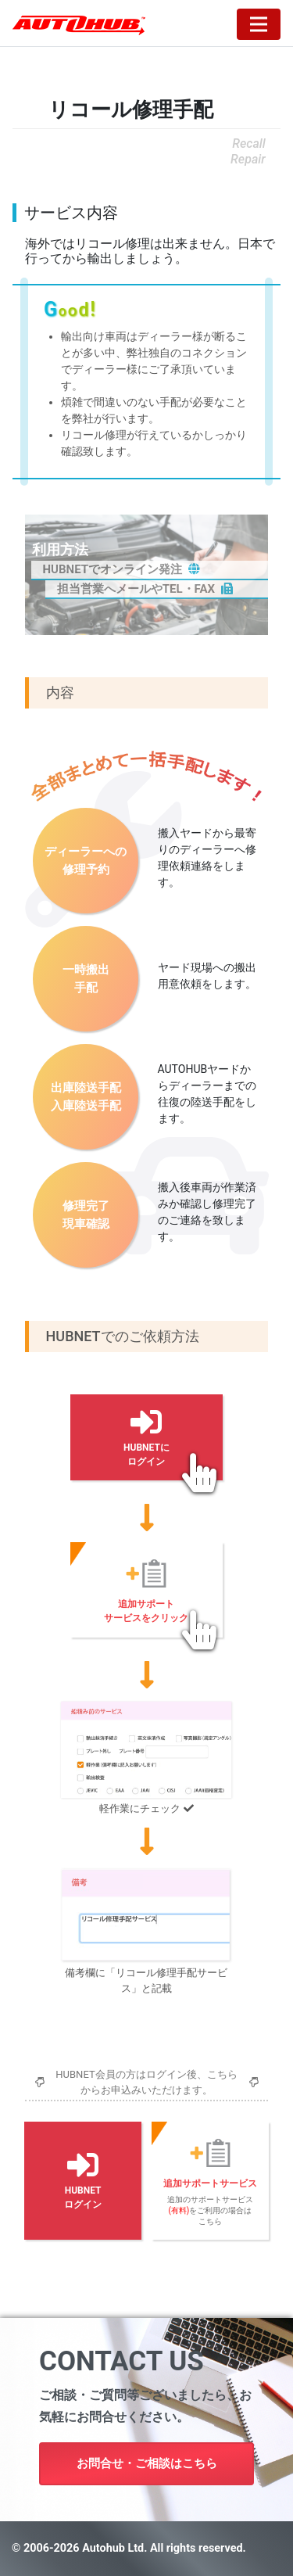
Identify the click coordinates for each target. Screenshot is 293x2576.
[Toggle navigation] (258, 24)
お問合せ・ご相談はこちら (147, 2463)
